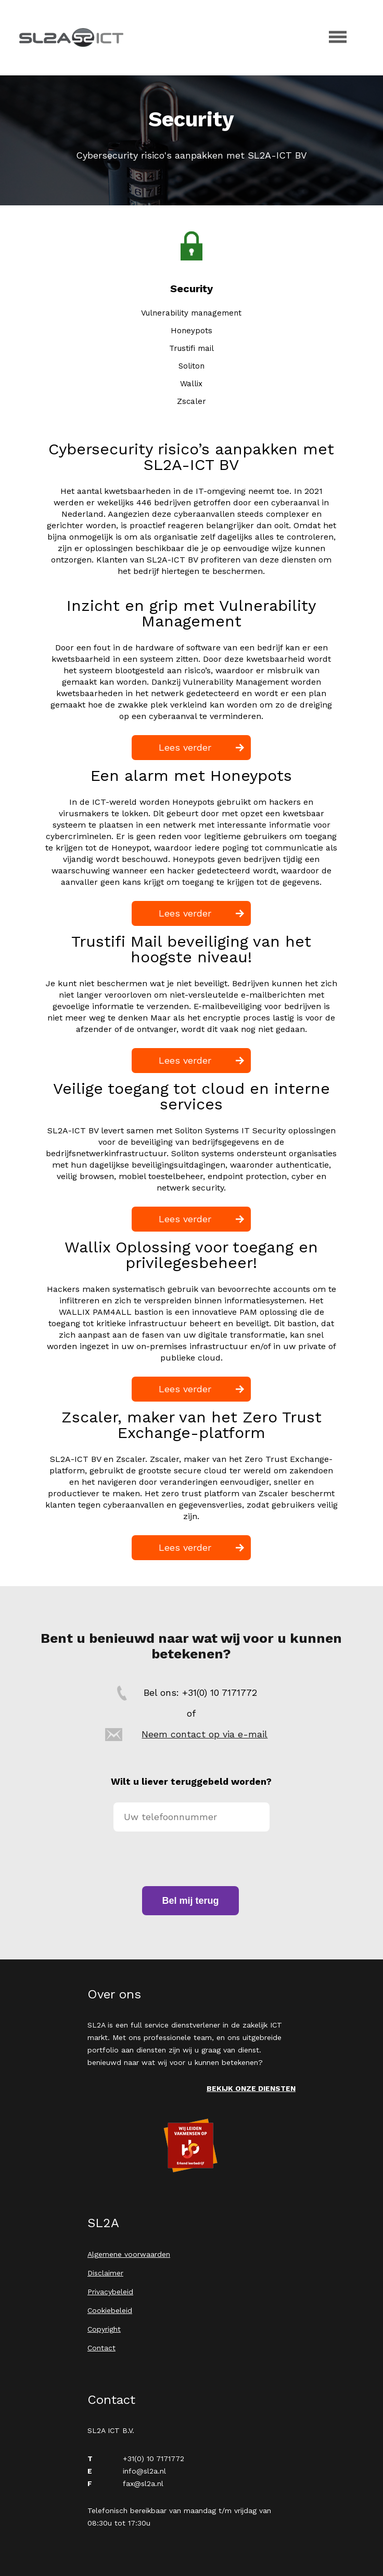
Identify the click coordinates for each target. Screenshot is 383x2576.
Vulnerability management (191, 313)
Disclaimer (105, 2273)
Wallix (191, 383)
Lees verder (185, 747)
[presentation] (192, 1859)
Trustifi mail (191, 348)
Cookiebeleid (109, 2310)
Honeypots (191, 330)
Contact (101, 2348)
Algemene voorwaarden (128, 2254)
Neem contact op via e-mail (204, 1734)
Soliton (191, 366)
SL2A (71, 37)
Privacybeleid (110, 2291)
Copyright (104, 2329)
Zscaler (191, 401)
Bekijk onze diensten (251, 2088)
